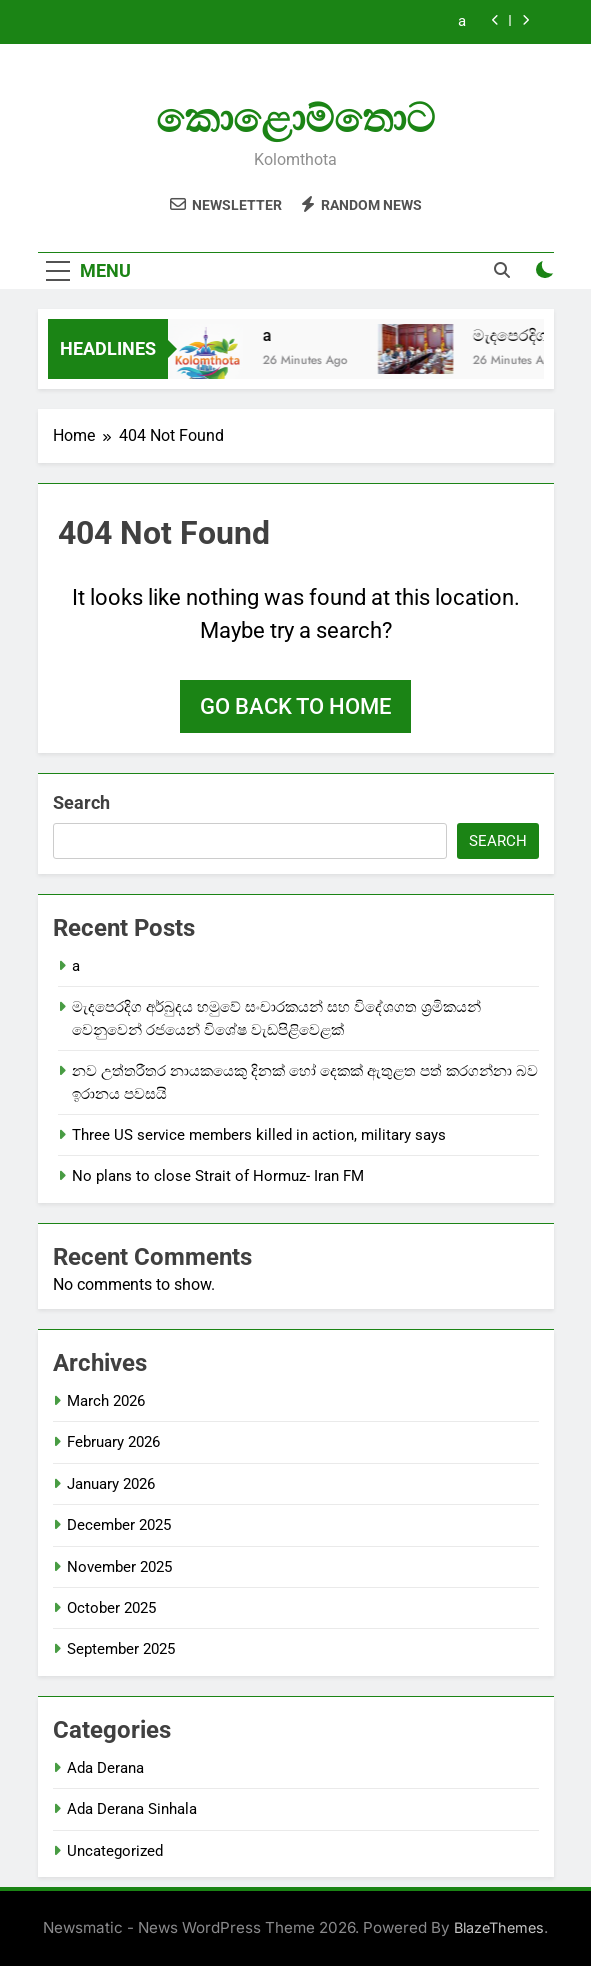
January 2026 (111, 1484)
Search (81, 802)
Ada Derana (105, 1768)
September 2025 (121, 1649)
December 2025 (119, 1525)
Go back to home (295, 706)
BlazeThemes (499, 1927)
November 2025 (119, 1567)
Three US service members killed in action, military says (259, 1135)
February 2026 (113, 1442)
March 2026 (106, 1401)
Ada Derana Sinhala (132, 1809)
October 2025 (111, 1608)
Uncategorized (115, 1851)
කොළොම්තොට (295, 118)
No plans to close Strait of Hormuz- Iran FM (218, 1176)
